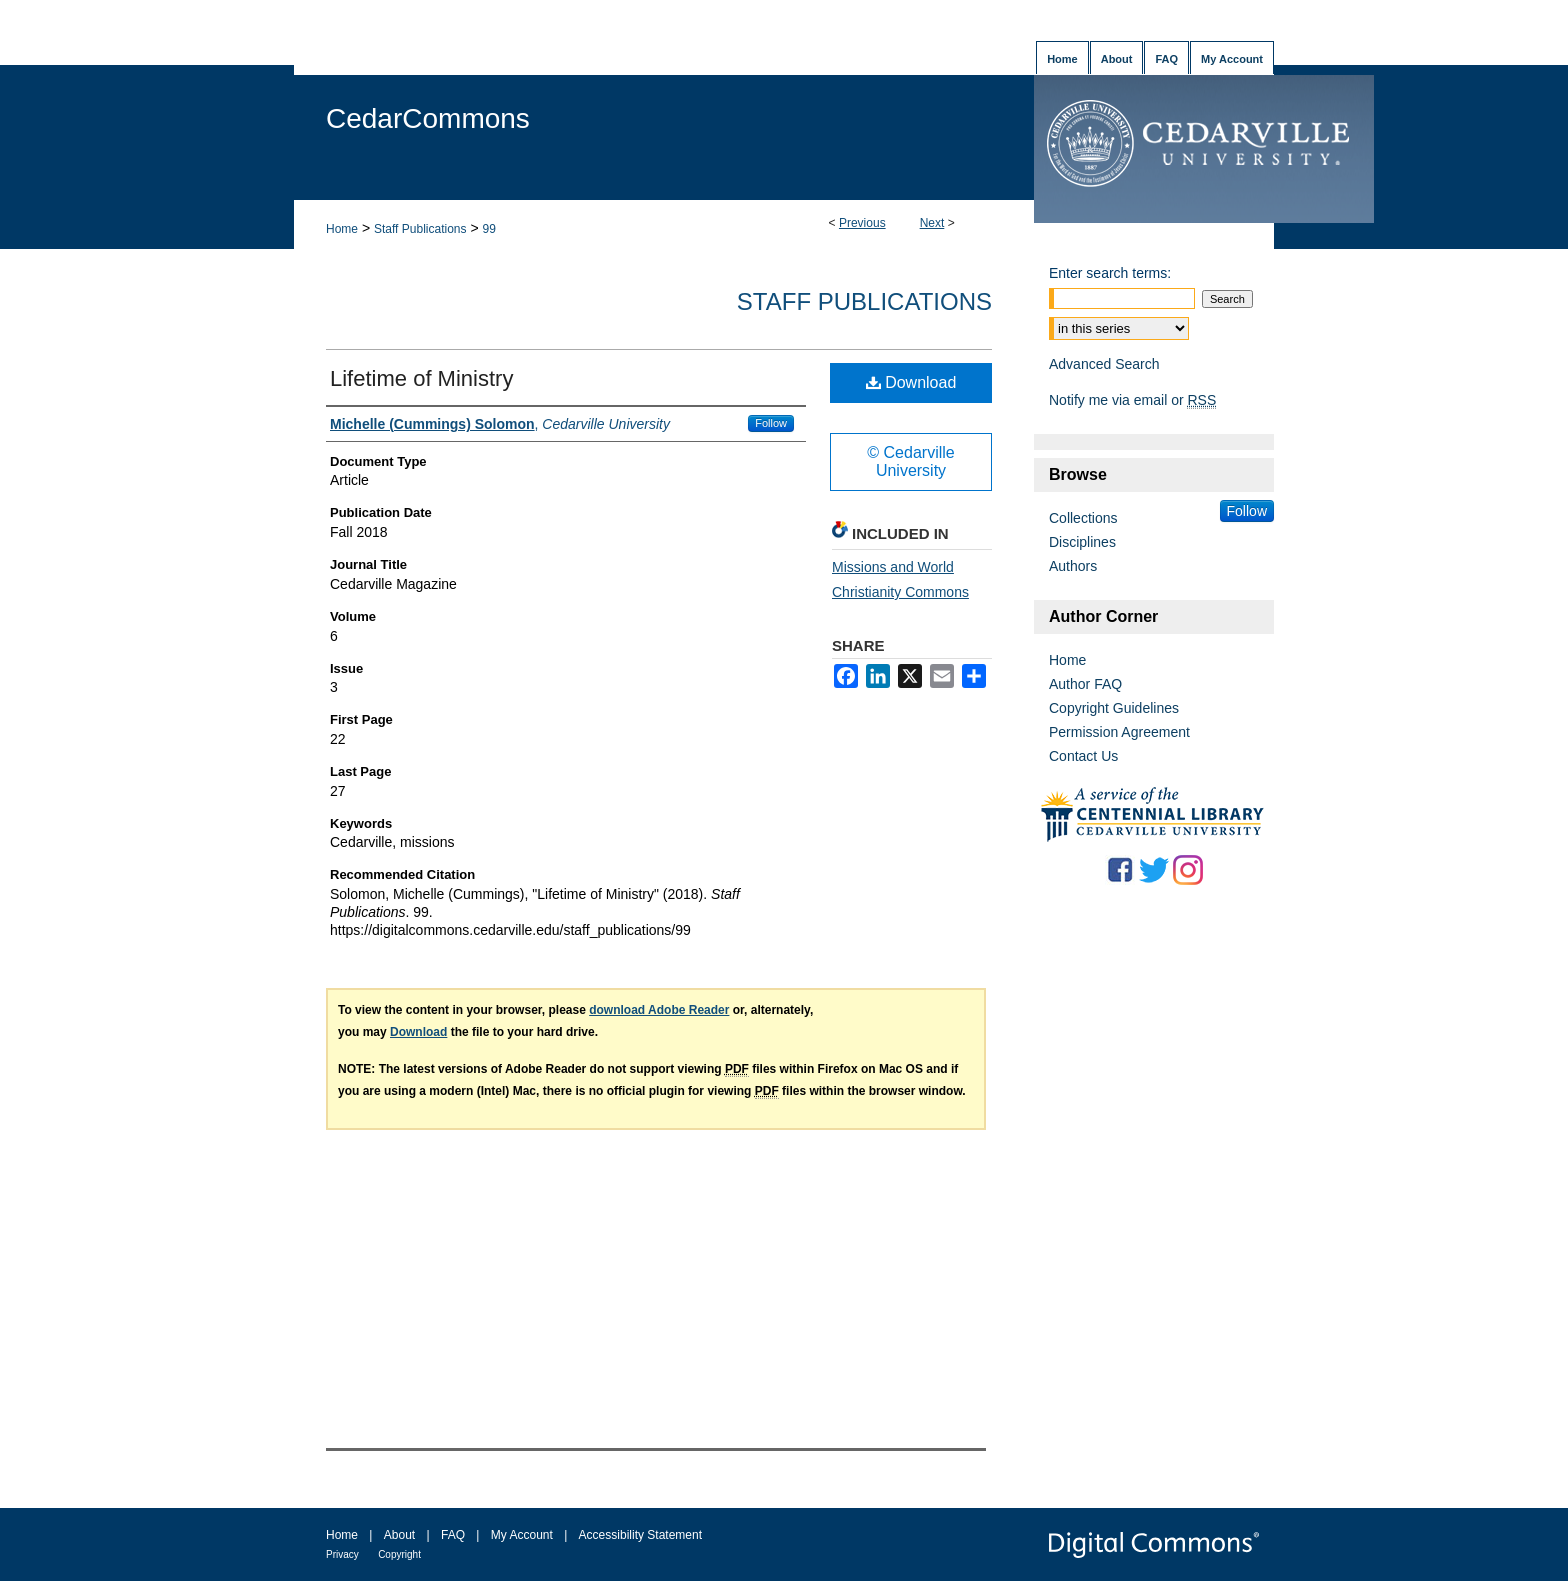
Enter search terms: (1110, 273)
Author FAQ (1085, 684)
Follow (771, 423)
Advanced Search (1104, 364)
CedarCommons (428, 118)
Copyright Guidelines (1114, 708)
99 (488, 229)
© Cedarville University (910, 461)
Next (932, 223)
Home (342, 229)
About (399, 1535)
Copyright (399, 1554)
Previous (862, 223)
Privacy (342, 1554)
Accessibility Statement (640, 1535)
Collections (1083, 518)
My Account (522, 1535)
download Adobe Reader (659, 1010)
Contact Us (1083, 756)
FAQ (453, 1535)
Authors (1073, 566)
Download (911, 382)
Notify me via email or (1132, 400)
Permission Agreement (1119, 732)
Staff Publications (420, 229)
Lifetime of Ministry (421, 378)
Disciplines (1082, 542)
